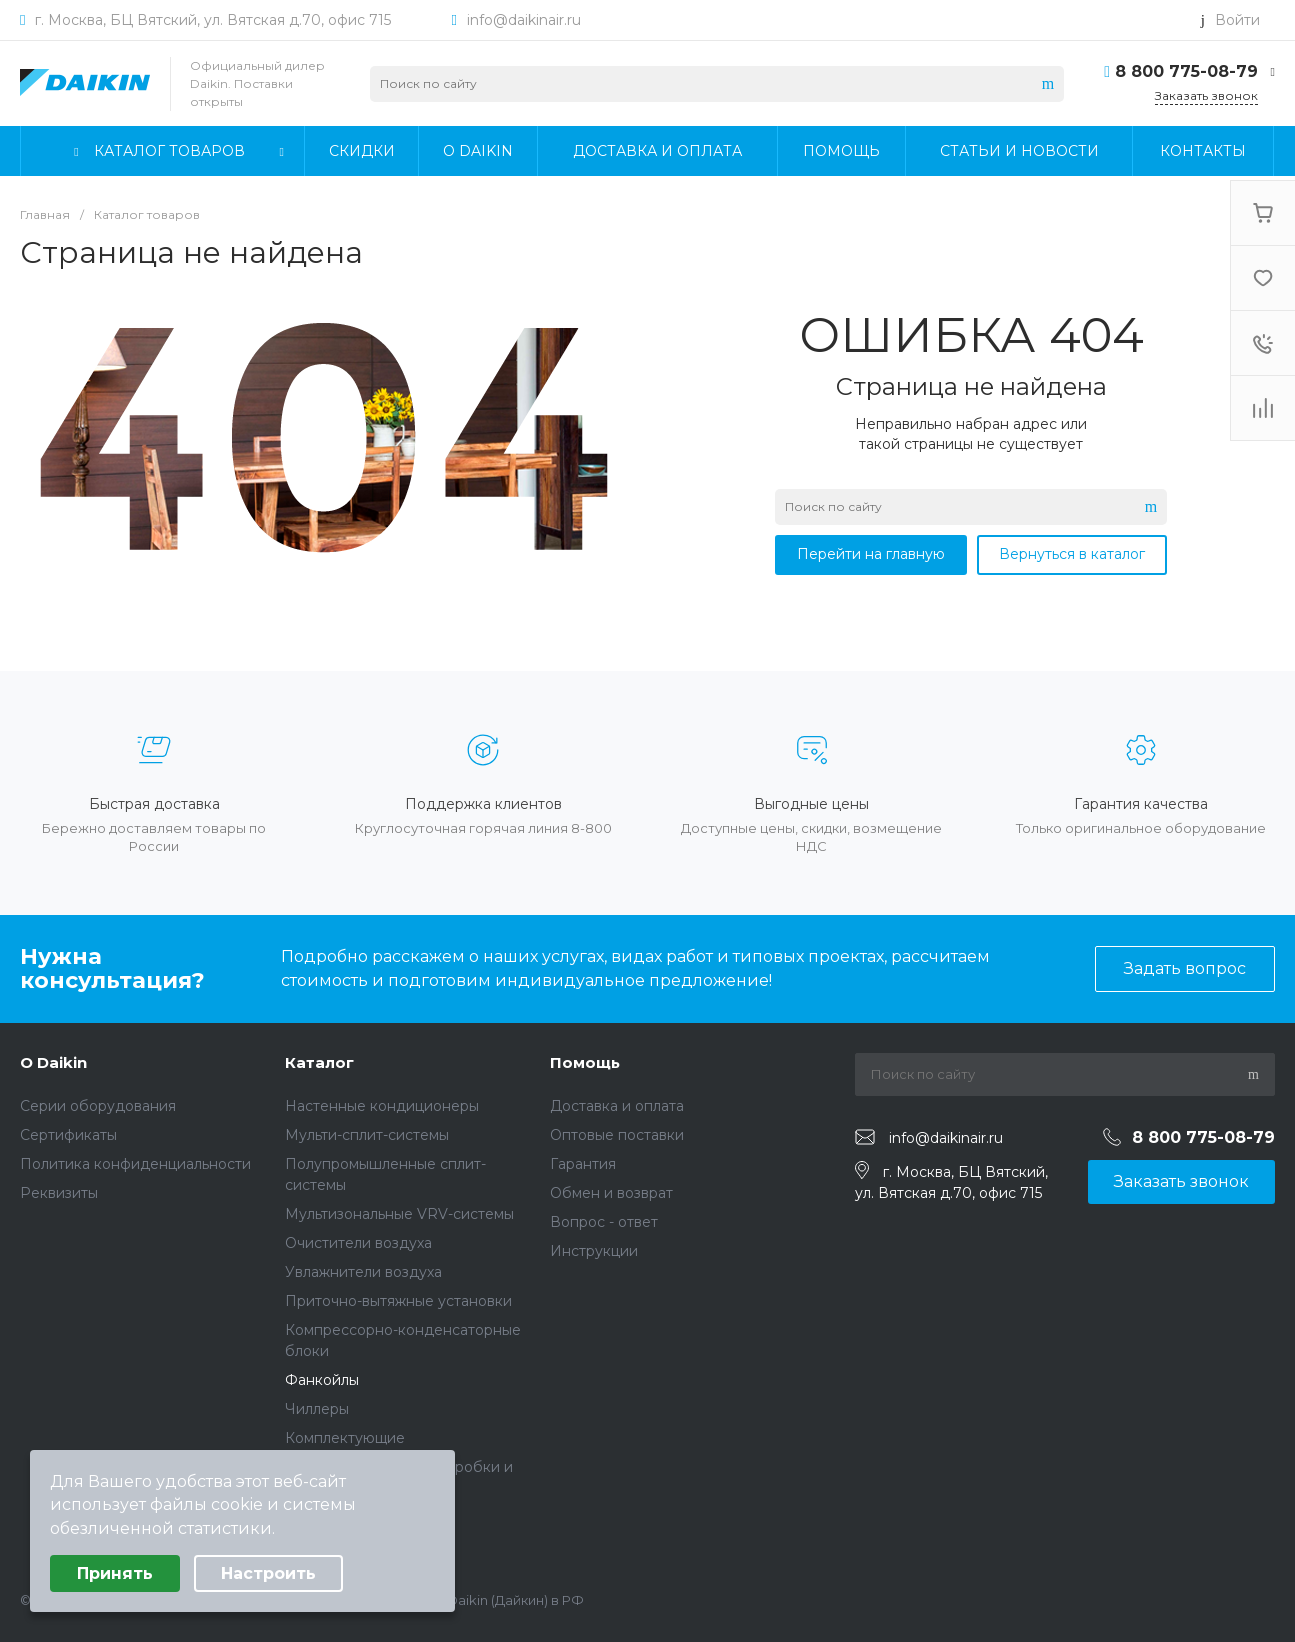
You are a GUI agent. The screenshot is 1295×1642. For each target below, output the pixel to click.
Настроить (268, 1573)
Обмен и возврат (611, 1193)
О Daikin (53, 1062)
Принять (115, 1573)
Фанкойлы (322, 1380)
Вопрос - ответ (604, 1222)
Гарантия (583, 1164)
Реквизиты (59, 1193)
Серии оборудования (98, 1106)
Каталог (319, 1062)
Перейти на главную (871, 554)
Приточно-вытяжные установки (398, 1301)
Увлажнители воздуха (363, 1272)
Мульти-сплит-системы (367, 1135)
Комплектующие (345, 1438)
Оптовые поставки (617, 1135)
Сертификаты (68, 1135)
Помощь (585, 1062)
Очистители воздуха (358, 1243)
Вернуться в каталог (1072, 554)
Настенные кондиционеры (382, 1106)
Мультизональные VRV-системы (399, 1214)
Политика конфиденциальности (135, 1164)
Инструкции (594, 1251)
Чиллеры (317, 1409)
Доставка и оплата (617, 1106)
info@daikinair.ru (524, 20)
